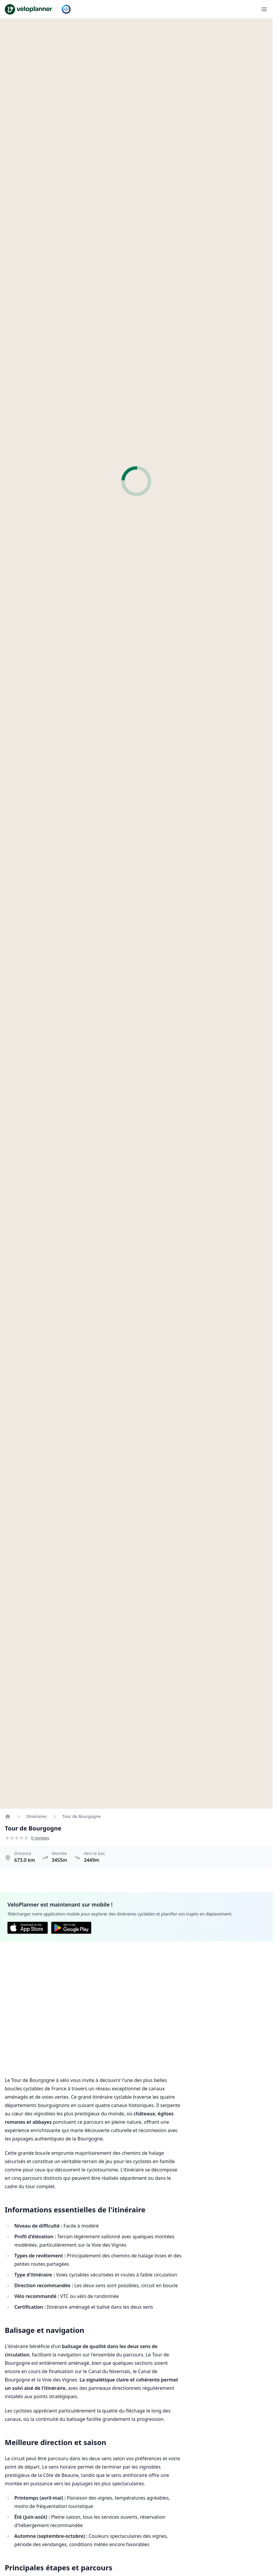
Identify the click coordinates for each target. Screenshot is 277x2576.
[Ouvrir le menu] (264, 9)
